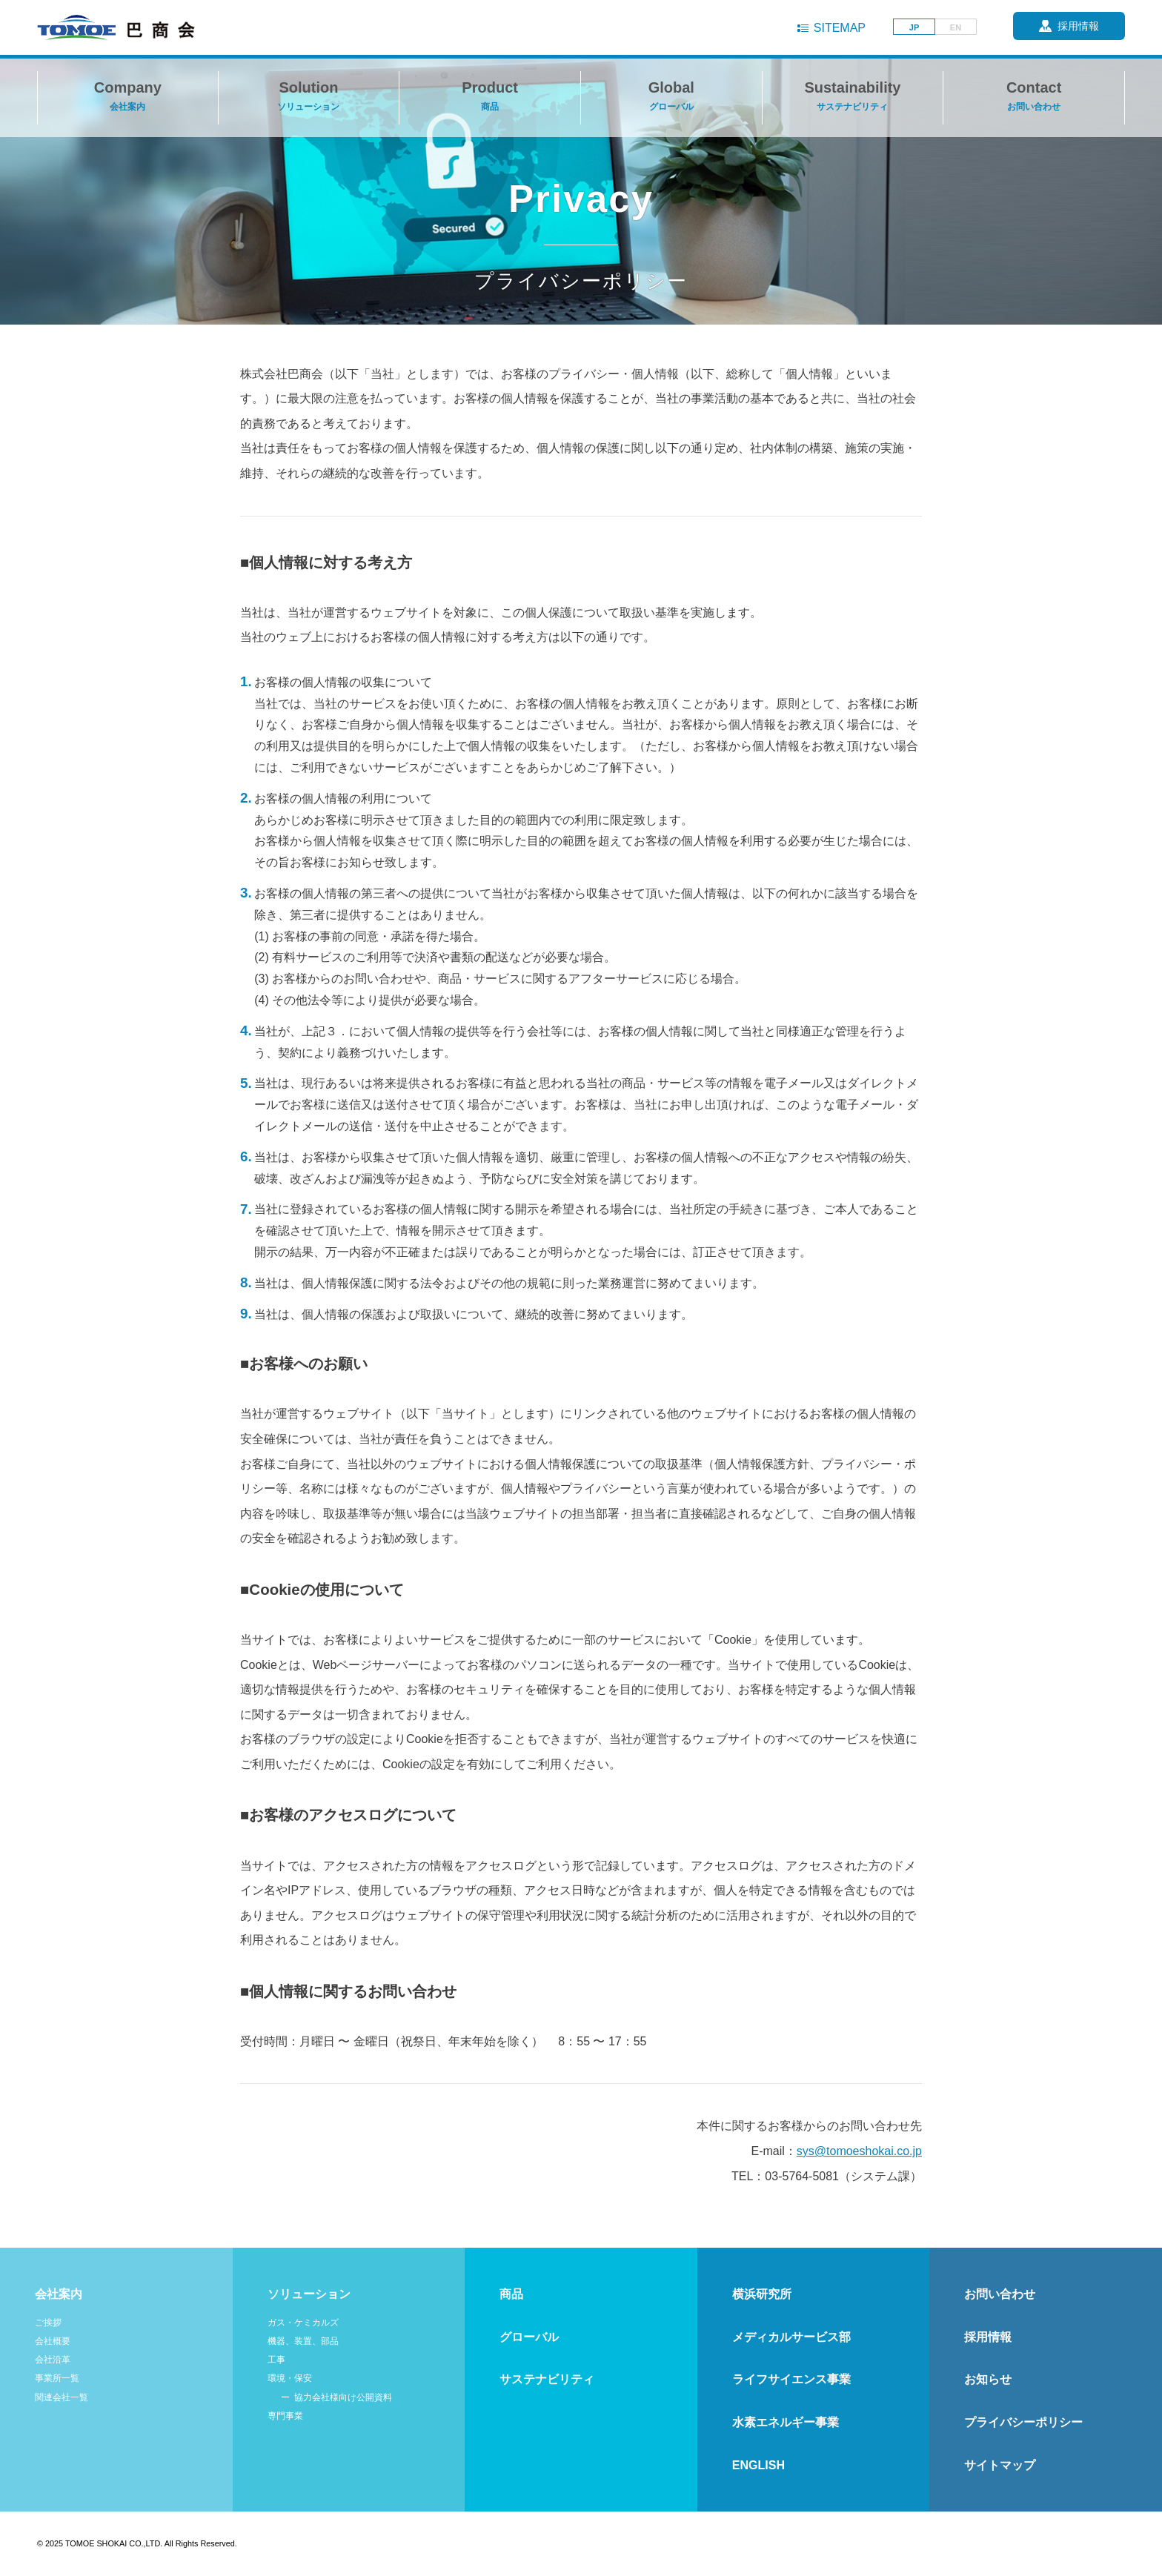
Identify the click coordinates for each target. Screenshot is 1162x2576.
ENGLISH (758, 2465)
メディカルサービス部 (791, 2337)
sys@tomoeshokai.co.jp (859, 2151)
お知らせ (988, 2379)
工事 (276, 2359)
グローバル (529, 2337)
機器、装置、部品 (303, 2341)
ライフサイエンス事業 (791, 2379)
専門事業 (285, 2416)
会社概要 (52, 2341)
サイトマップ (999, 2465)
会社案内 (58, 2294)
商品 (511, 2294)
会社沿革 (52, 2359)
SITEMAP (840, 27)
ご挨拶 (48, 2322)
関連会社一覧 (61, 2397)
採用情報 (988, 2337)
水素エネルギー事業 (785, 2422)
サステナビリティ (546, 2379)
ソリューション (309, 2294)
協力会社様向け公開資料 (343, 2397)
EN (955, 27)
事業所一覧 (57, 2378)
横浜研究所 (761, 2294)
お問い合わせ (999, 2294)
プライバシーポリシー (1023, 2422)
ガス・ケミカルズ (303, 2322)
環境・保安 (290, 2378)
